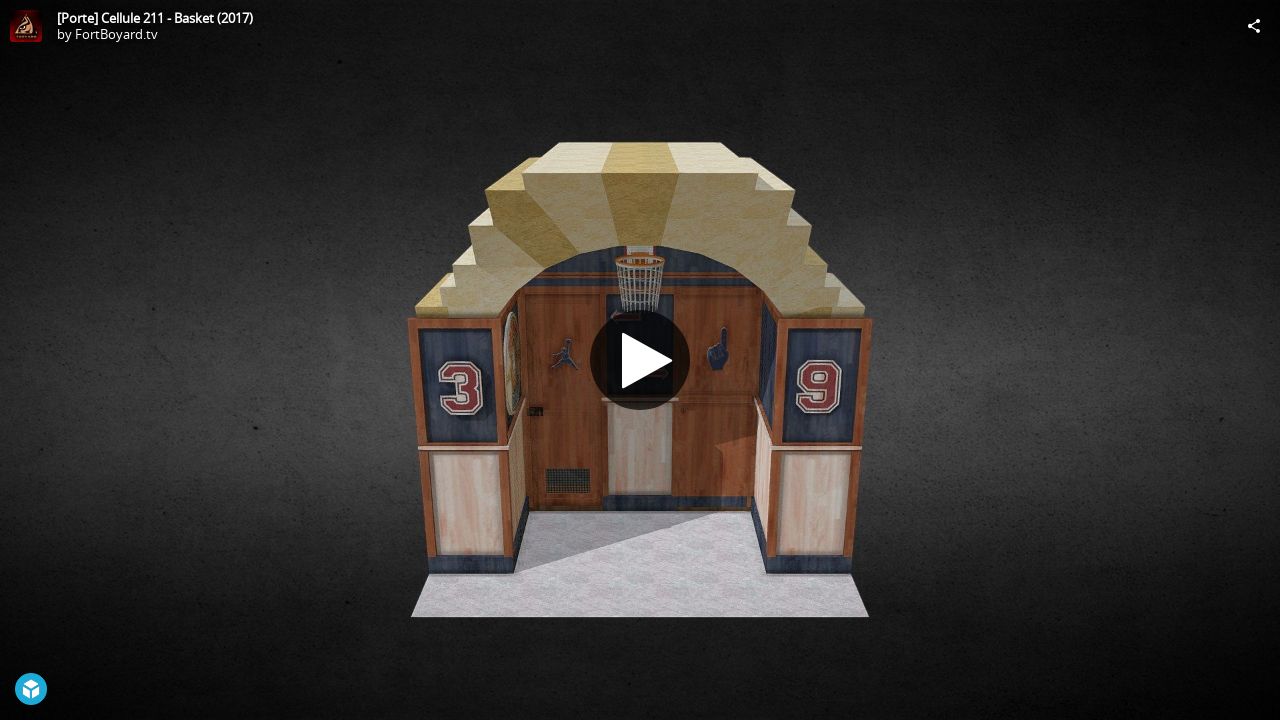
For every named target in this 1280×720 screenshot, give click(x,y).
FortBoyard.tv (116, 34)
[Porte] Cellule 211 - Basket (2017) (155, 18)
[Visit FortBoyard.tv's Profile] (26, 26)
